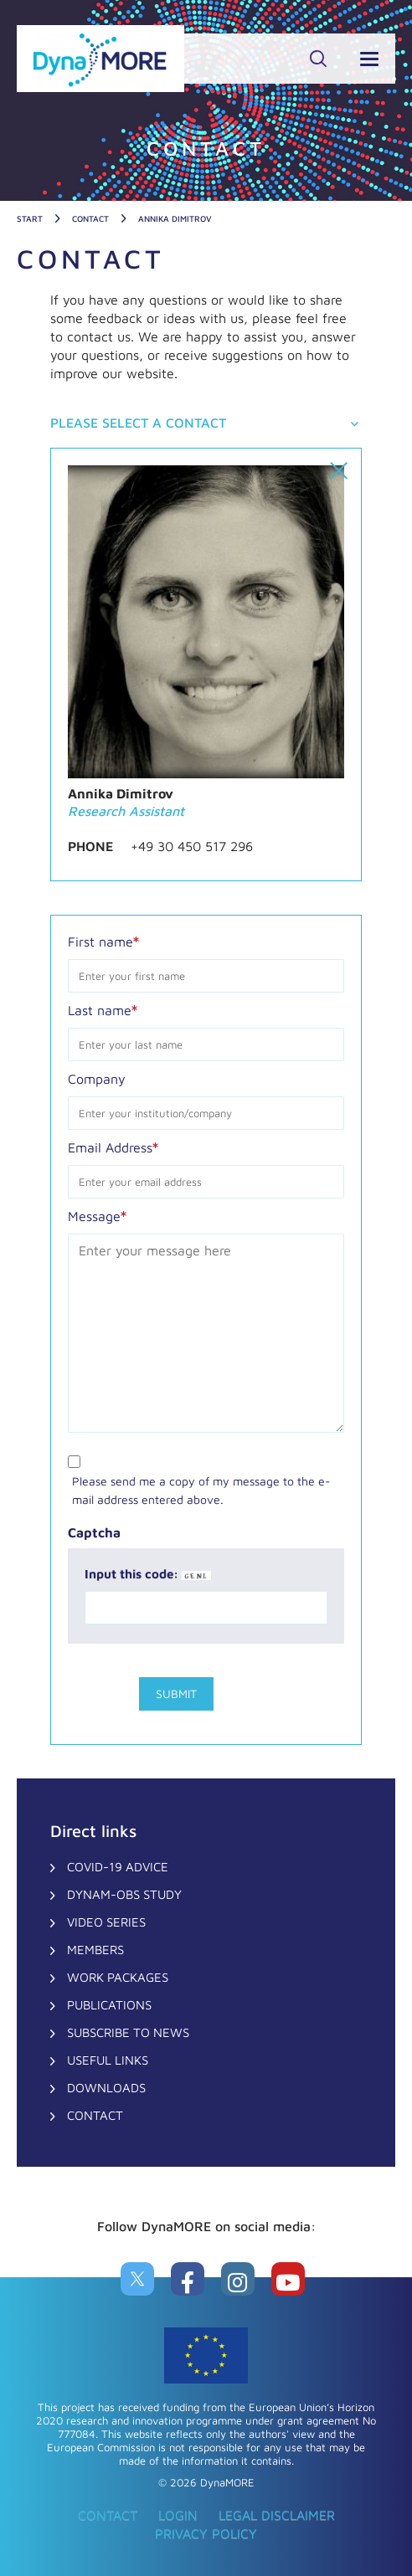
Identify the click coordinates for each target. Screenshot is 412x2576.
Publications (109, 2005)
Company (97, 1078)
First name (103, 940)
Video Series (106, 1922)
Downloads (106, 2088)
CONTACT (95, 2115)
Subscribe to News (128, 2032)
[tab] (206, 424)
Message (97, 1215)
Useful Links (107, 2060)
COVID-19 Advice (117, 1867)
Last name (102, 1009)
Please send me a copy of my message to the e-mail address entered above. (201, 1490)
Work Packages (117, 1977)
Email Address (113, 1146)
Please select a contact (138, 422)
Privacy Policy (206, 2533)
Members (95, 1949)
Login (178, 2514)
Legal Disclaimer (277, 2514)
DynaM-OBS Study (124, 1894)
